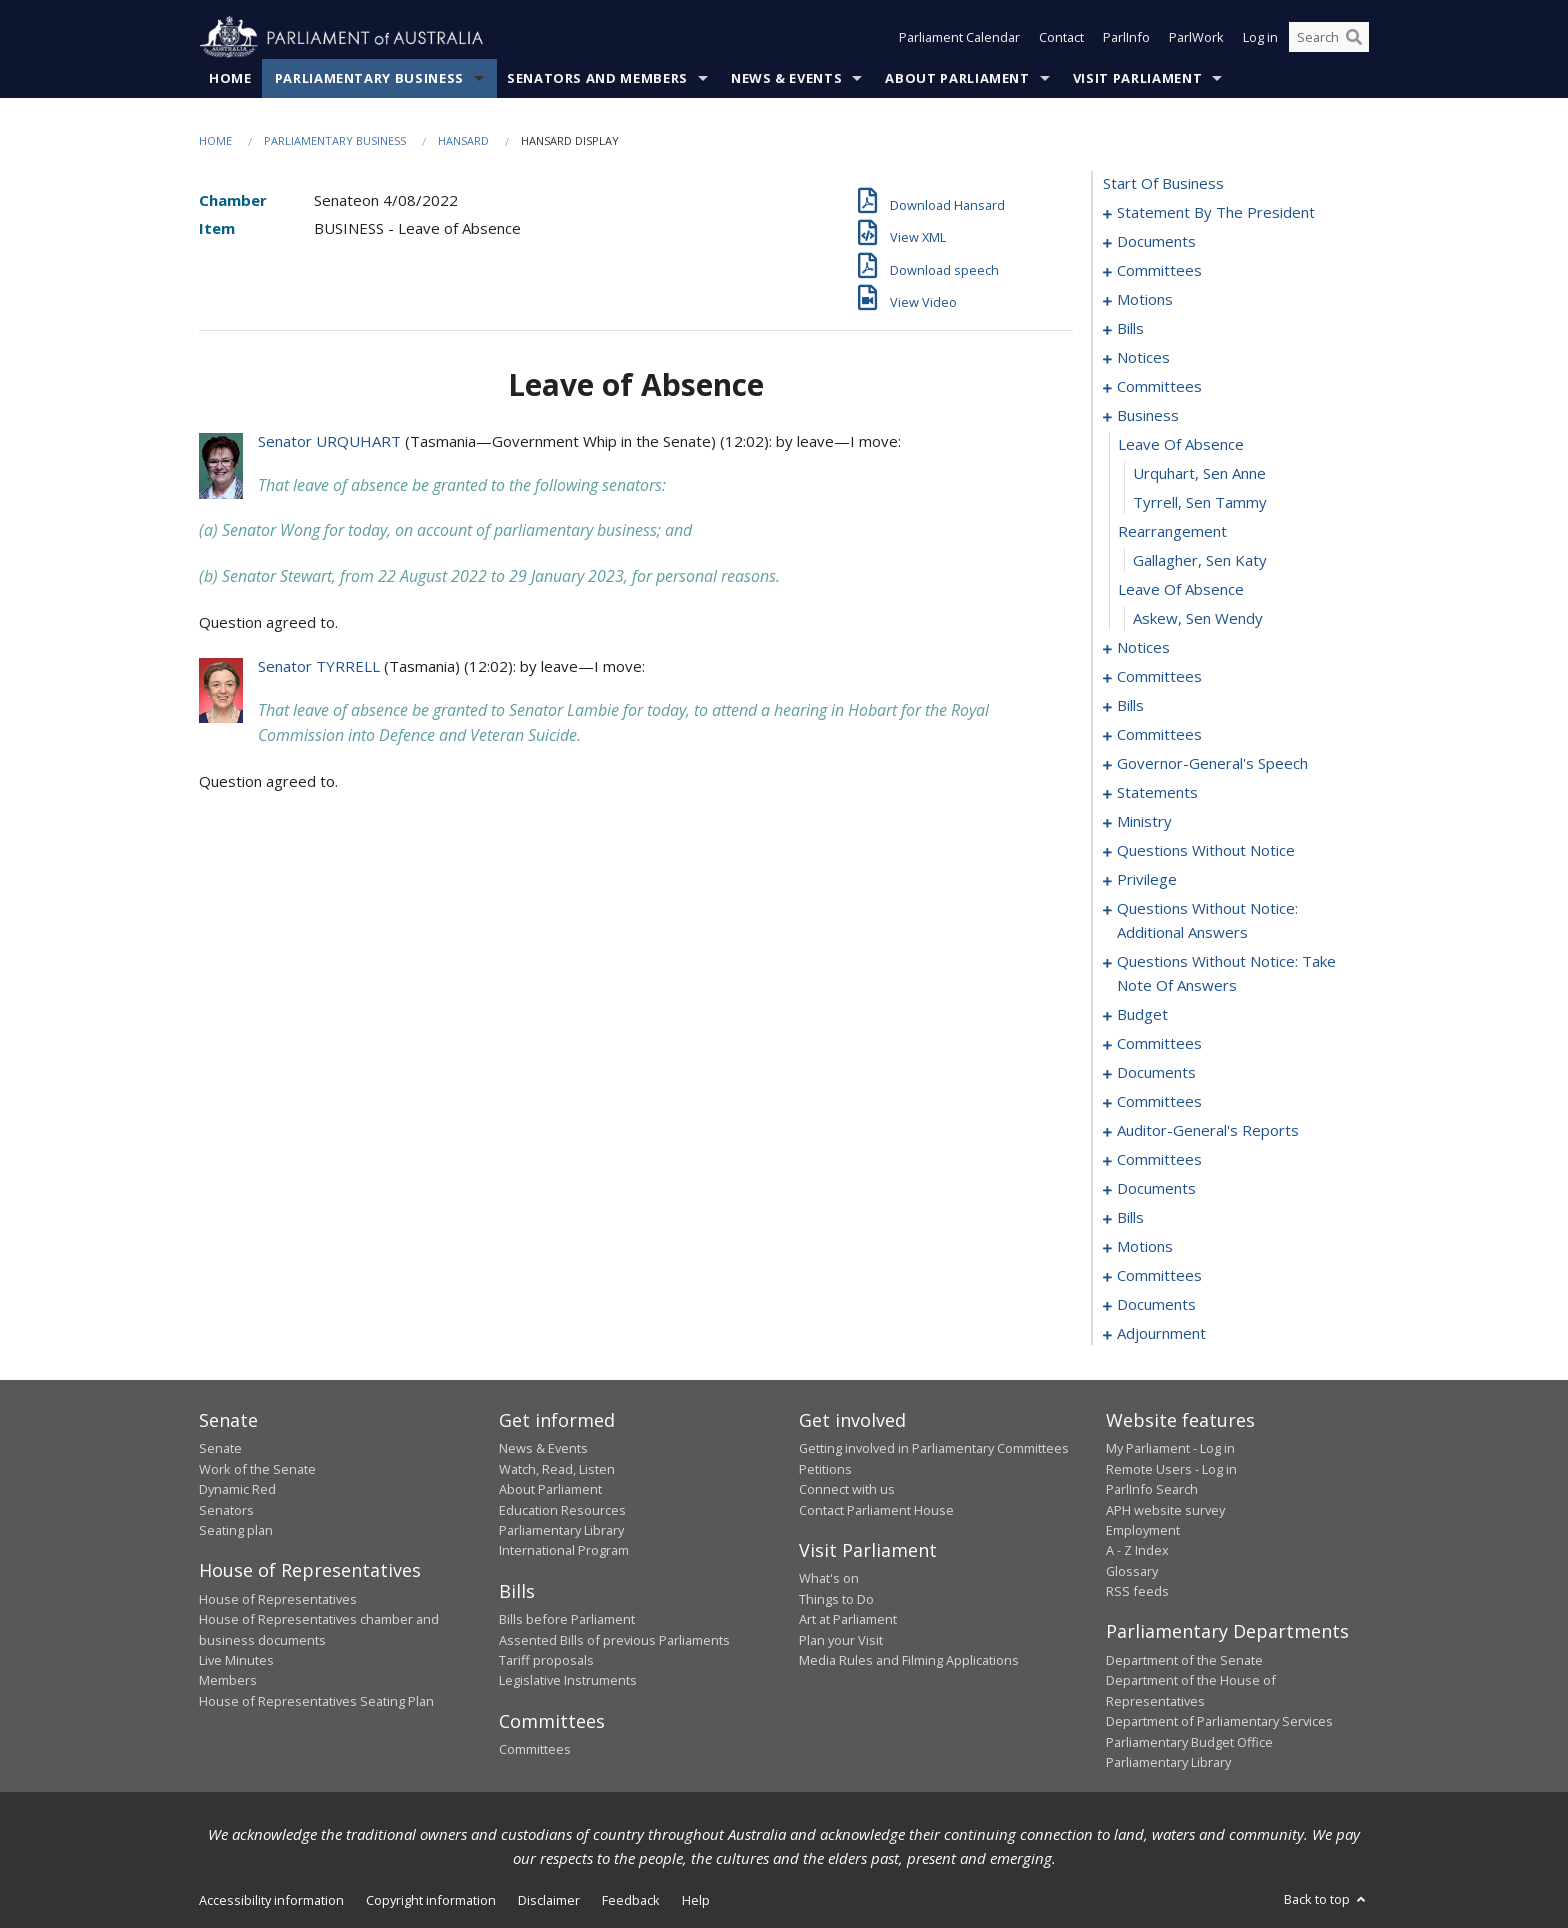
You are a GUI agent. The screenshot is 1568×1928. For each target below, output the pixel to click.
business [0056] (1148, 416)
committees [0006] (1159, 271)
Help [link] (696, 1901)
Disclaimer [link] (549, 1901)
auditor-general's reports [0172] (1208, 1131)
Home (230, 79)
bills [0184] (1130, 1218)
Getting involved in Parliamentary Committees (934, 1449)
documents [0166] (1156, 1073)
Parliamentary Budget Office (1189, 1742)
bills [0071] (1130, 706)
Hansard (463, 141)
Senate (220, 1449)
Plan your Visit (841, 1640)
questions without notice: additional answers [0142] (1207, 921)
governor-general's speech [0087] (1212, 764)
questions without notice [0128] (1206, 851)
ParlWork (1196, 38)
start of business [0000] (1163, 184)
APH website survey (1165, 1510)
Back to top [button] (1326, 1900)
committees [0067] (1159, 677)
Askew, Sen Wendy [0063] (1198, 619)
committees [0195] (1159, 1276)
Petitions (825, 1469)
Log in (1260, 38)
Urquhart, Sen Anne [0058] (1199, 474)
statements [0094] (1157, 793)
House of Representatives (278, 1599)
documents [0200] (1156, 1305)
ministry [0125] (1144, 822)
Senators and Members (597, 79)
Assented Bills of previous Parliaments (614, 1640)
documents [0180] (1156, 1189)
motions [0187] (1145, 1247)
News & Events (786, 79)
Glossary (1132, 1571)
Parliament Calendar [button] (959, 38)
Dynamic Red (237, 1490)
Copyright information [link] (431, 1901)
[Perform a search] (1354, 38)
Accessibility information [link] (271, 1901)
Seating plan (236, 1531)
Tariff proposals (546, 1661)
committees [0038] (1159, 387)
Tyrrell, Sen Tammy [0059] (1200, 503)
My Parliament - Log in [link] (1170, 1449)
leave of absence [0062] (1181, 590)
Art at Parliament (848, 1620)
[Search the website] (1329, 38)
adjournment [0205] (1161, 1334)
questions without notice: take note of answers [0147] (1226, 974)
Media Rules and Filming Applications (909, 1661)
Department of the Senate (1184, 1661)
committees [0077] (1159, 735)
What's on (829, 1579)
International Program (564, 1551)
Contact (1061, 38)
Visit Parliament (1137, 79)
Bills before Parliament (567, 1620)
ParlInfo (1126, 38)
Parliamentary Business (369, 79)
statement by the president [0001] (1216, 213)
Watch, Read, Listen (557, 1469)
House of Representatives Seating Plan (316, 1701)
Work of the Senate (257, 1469)
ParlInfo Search (1152, 1490)
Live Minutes (236, 1661)
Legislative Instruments (568, 1681)
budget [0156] (1142, 1015)
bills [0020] (1130, 329)
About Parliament (957, 79)
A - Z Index (1137, 1551)
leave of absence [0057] (1181, 445)
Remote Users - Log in (1171, 1469)
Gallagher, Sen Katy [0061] (1200, 561)
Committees (535, 1750)
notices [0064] (1143, 648)
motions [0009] (1145, 300)
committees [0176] (1159, 1160)
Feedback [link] (631, 1901)
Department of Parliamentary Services (1219, 1722)
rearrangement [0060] (1172, 532)
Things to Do (836, 1599)
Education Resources (562, 1510)
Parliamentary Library (561, 1531)
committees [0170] (1159, 1102)
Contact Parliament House (876, 1510)
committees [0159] (1159, 1044)
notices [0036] (1143, 358)
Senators (226, 1510)
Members (228, 1681)
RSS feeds (1137, 1592)
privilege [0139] (1147, 880)
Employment (1143, 1531)
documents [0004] (1156, 242)
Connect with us (847, 1490)
